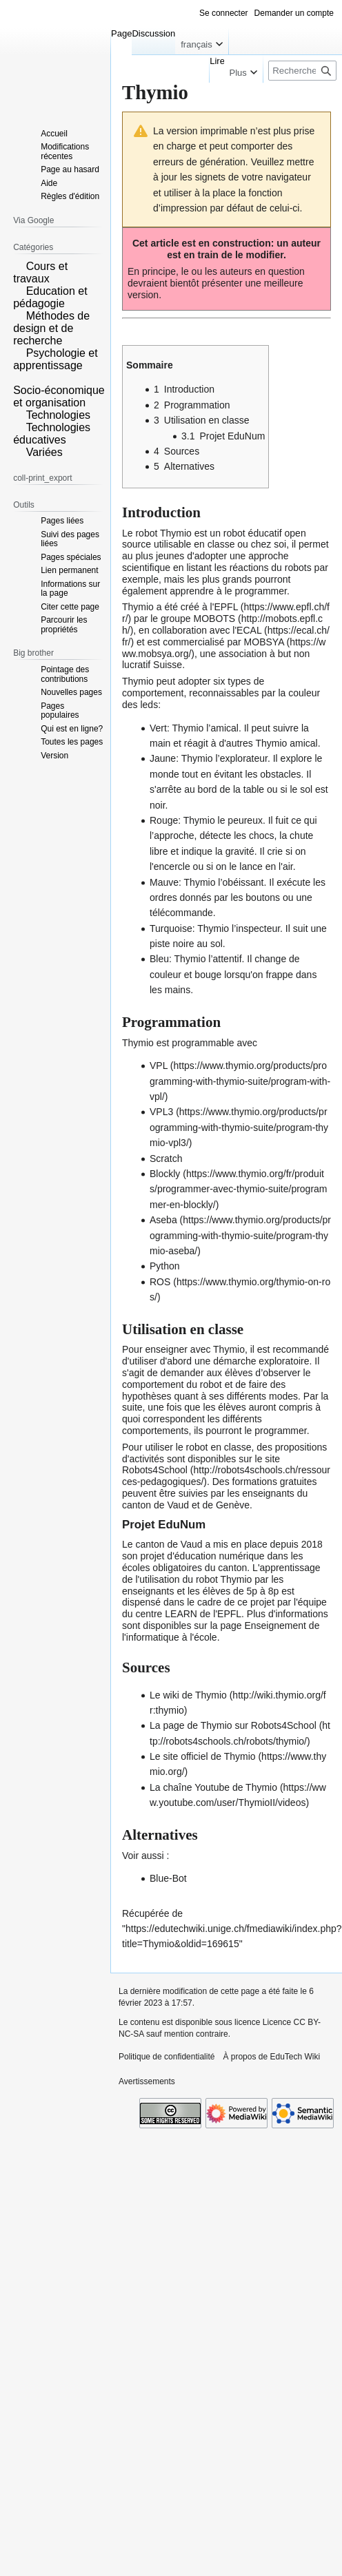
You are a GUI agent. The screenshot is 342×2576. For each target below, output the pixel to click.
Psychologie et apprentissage (55, 359)
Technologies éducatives (51, 434)
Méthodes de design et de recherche (51, 328)
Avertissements (147, 2081)
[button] (18, 265)
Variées (44, 452)
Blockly (165, 1173)
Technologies (58, 415)
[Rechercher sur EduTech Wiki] (302, 71)
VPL (159, 1065)
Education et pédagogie (50, 297)
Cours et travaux (40, 272)
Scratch (166, 1158)
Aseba (163, 1219)
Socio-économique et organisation (59, 396)
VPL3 (161, 1111)
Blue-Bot (168, 1878)
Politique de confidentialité (166, 2056)
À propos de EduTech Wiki (271, 2056)
